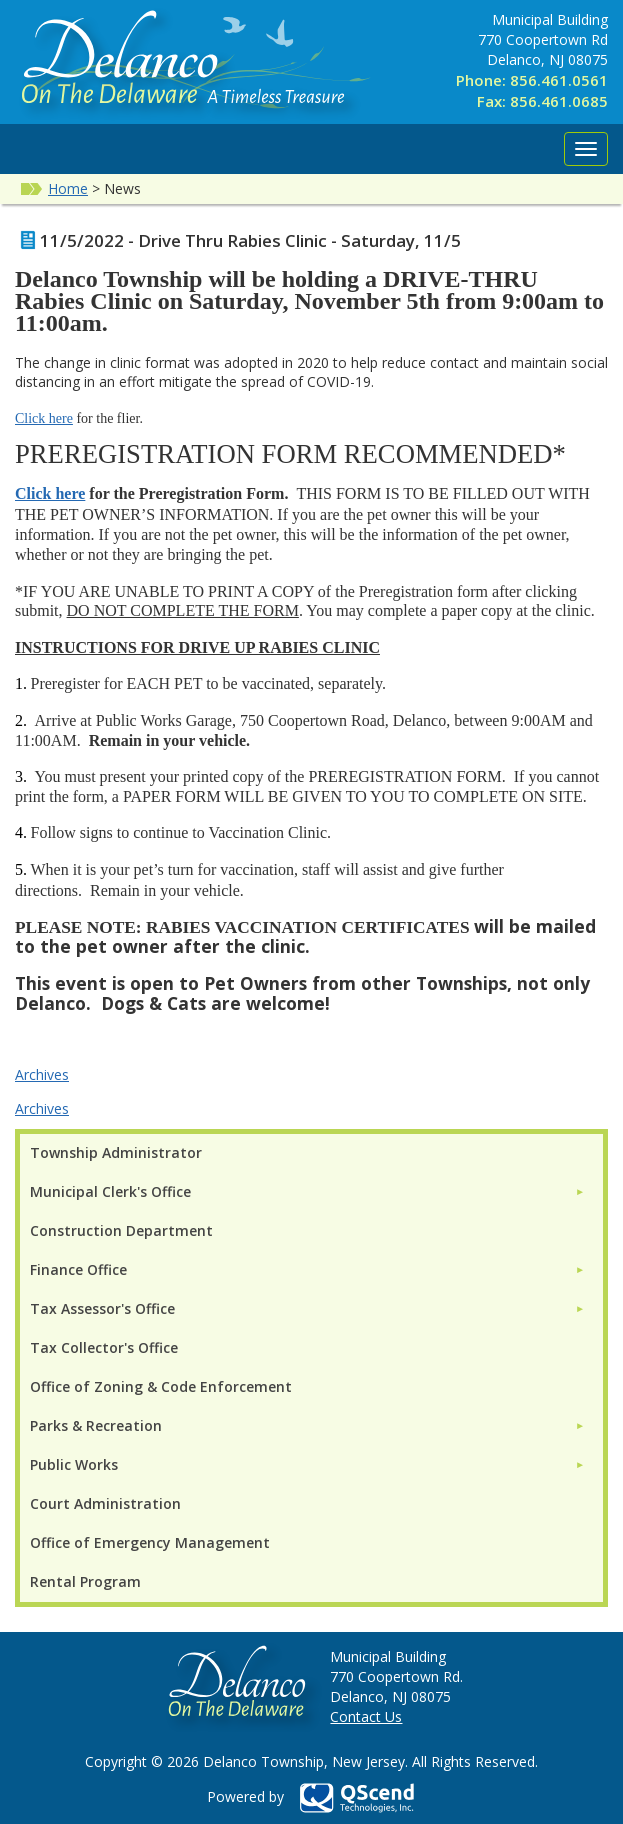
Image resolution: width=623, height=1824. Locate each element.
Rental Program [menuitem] (85, 1581)
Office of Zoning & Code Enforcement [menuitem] (161, 1386)
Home (68, 188)
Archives (42, 1074)
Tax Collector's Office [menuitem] (104, 1347)
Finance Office (78, 1269)
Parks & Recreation (96, 1425)
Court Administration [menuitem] (105, 1503)
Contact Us (366, 1716)
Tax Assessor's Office (102, 1308)
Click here (44, 418)
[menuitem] (307, 1191)
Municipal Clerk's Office (110, 1191)
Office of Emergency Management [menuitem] (150, 1542)
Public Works (74, 1464)
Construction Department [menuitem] (121, 1230)
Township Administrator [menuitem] (116, 1152)
